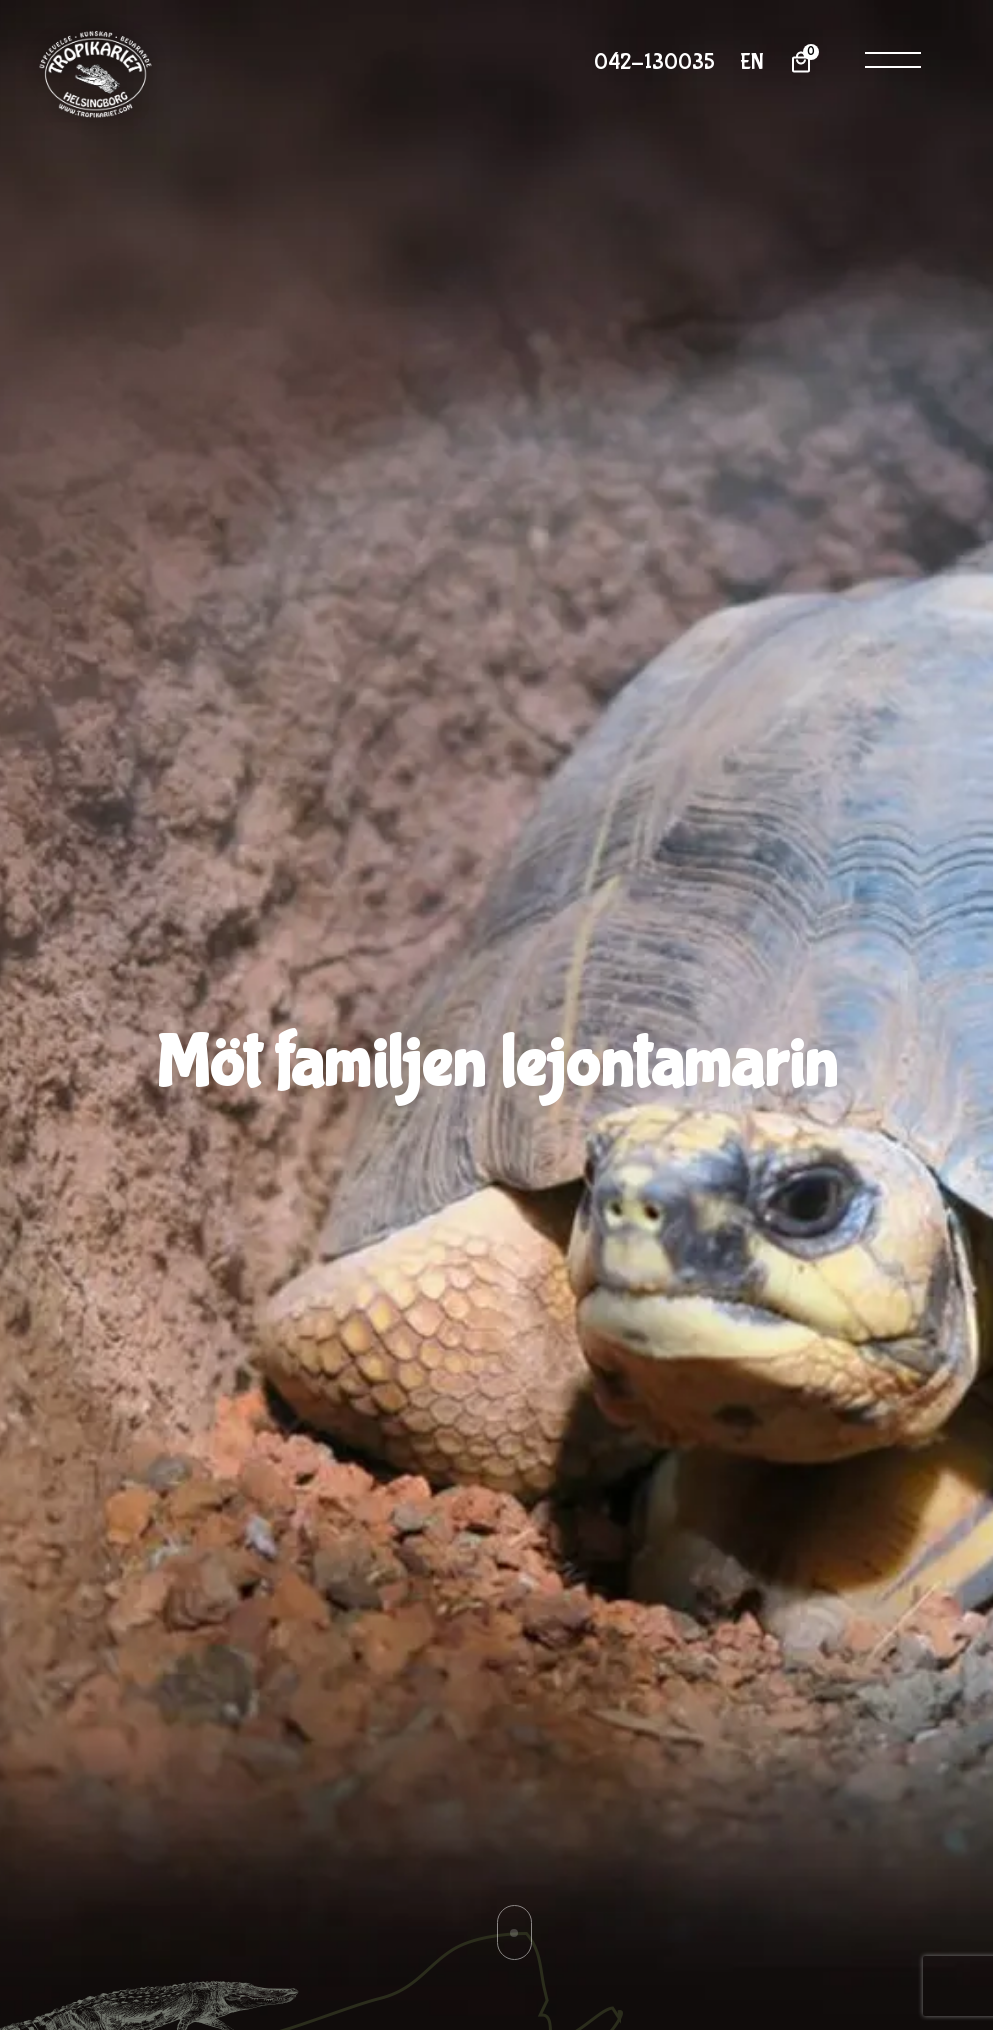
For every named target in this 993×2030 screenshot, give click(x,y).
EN (752, 62)
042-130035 (654, 62)
